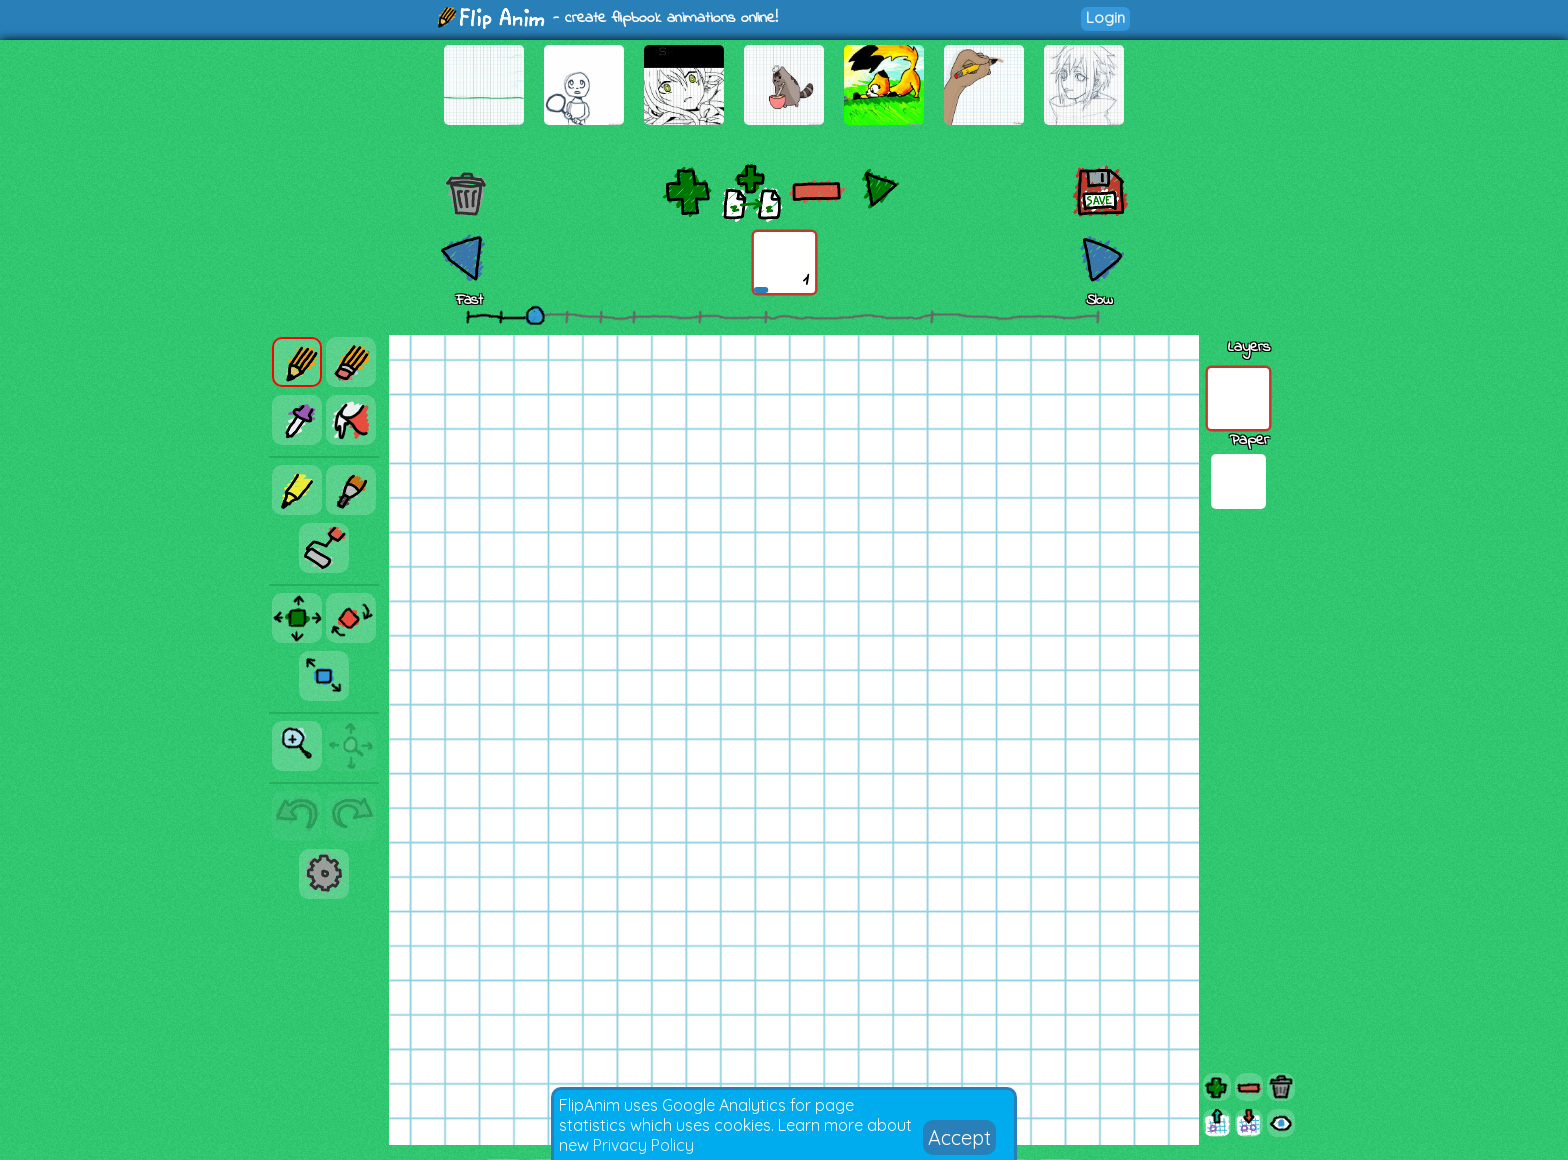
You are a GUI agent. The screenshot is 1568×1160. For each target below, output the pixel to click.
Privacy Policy (643, 1145)
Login (1105, 17)
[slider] (535, 315)
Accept (959, 1137)
